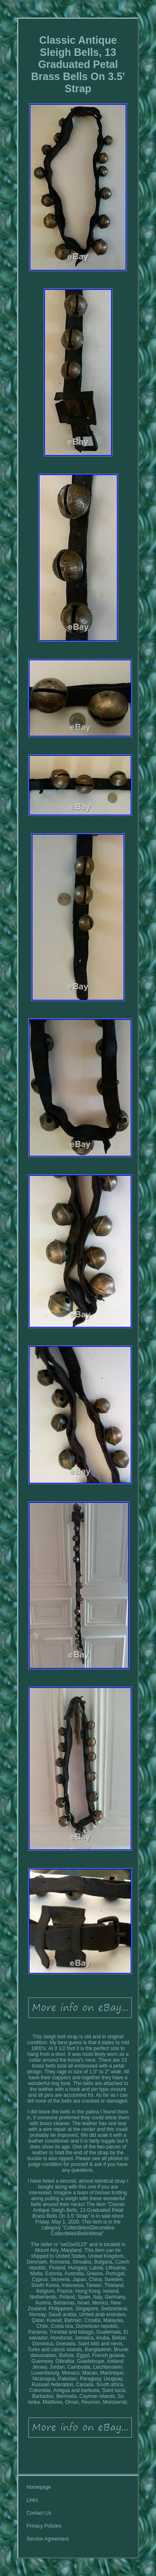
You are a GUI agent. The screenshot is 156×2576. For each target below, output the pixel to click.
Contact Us (39, 2513)
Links (32, 2500)
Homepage (39, 2487)
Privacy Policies (44, 2526)
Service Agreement (48, 2539)
